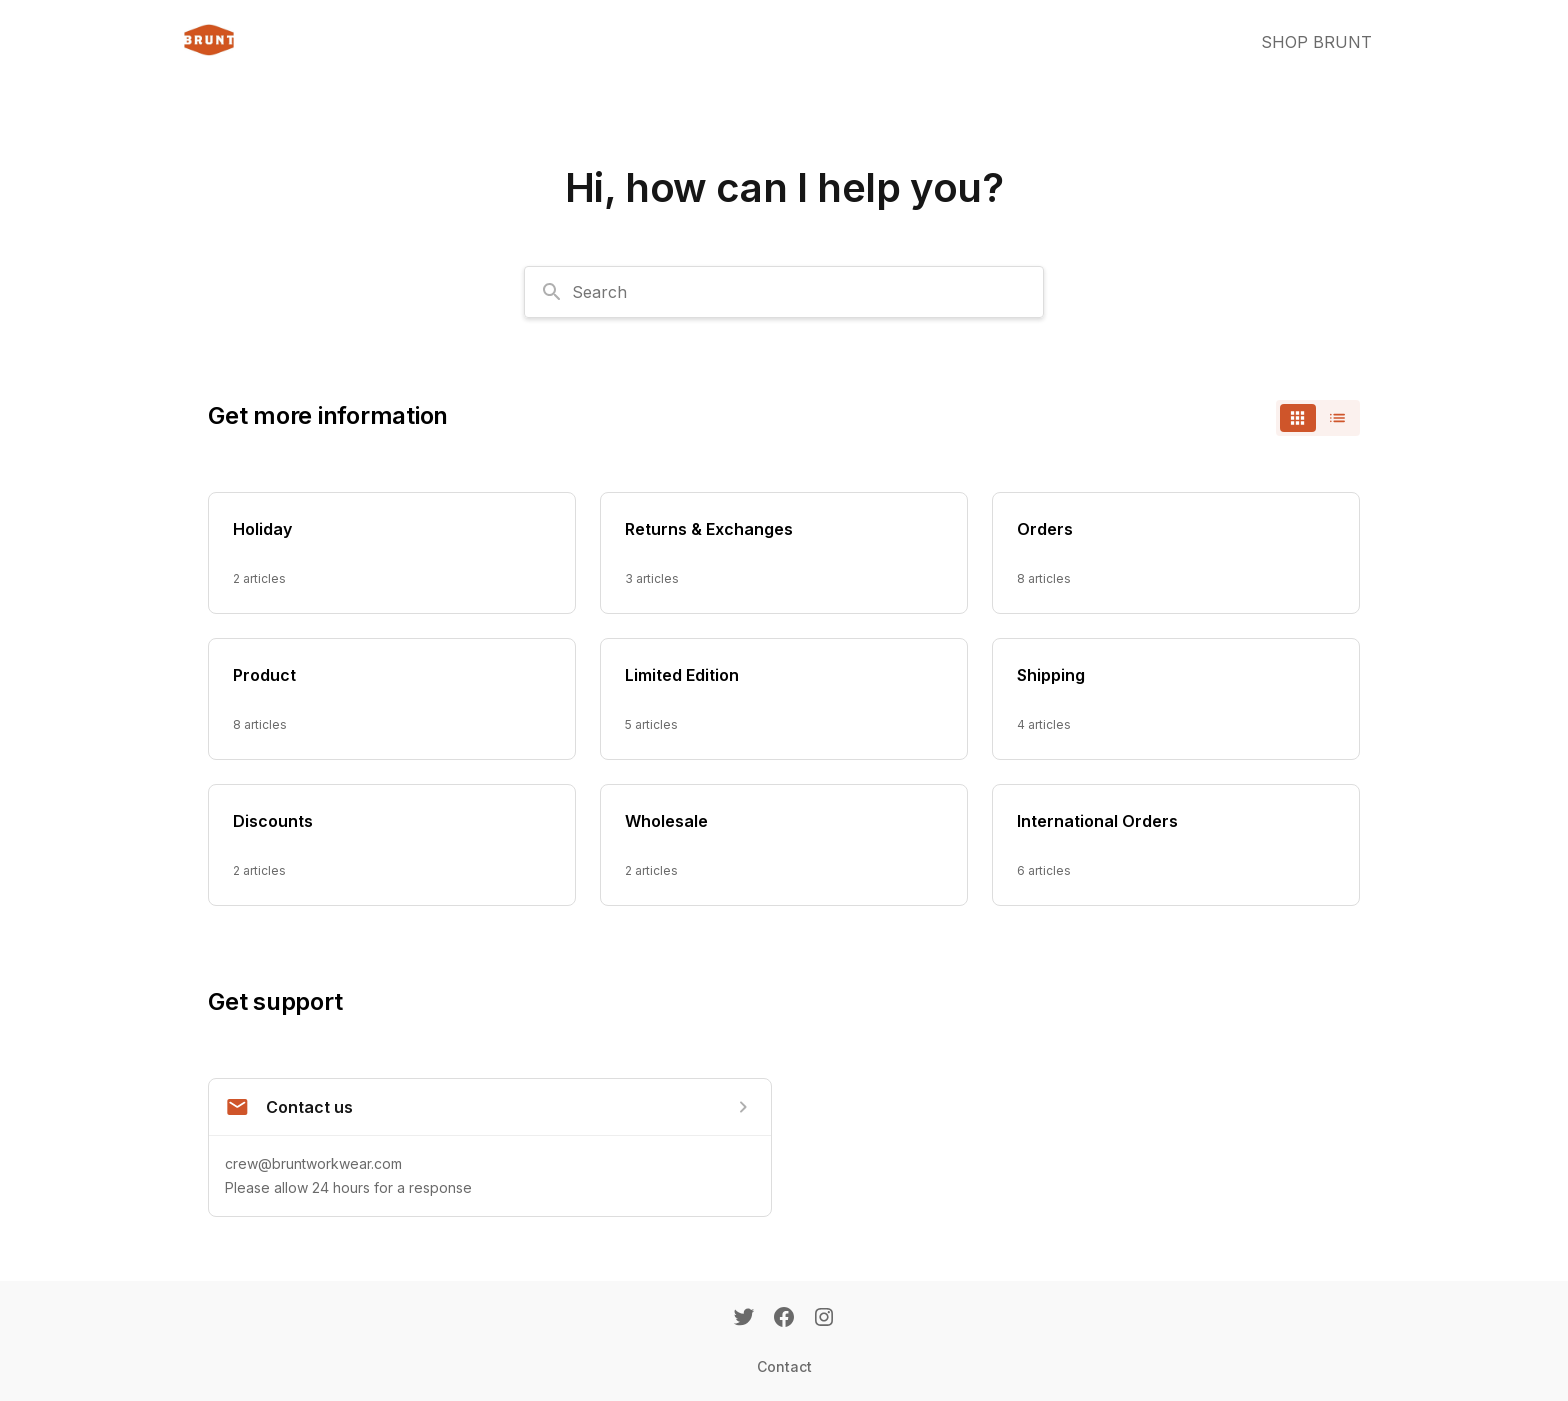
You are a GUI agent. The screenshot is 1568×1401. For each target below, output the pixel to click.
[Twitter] (744, 1319)
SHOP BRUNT (1316, 42)
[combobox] (784, 292)
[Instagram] (824, 1319)
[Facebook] (784, 1319)
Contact (784, 1366)
